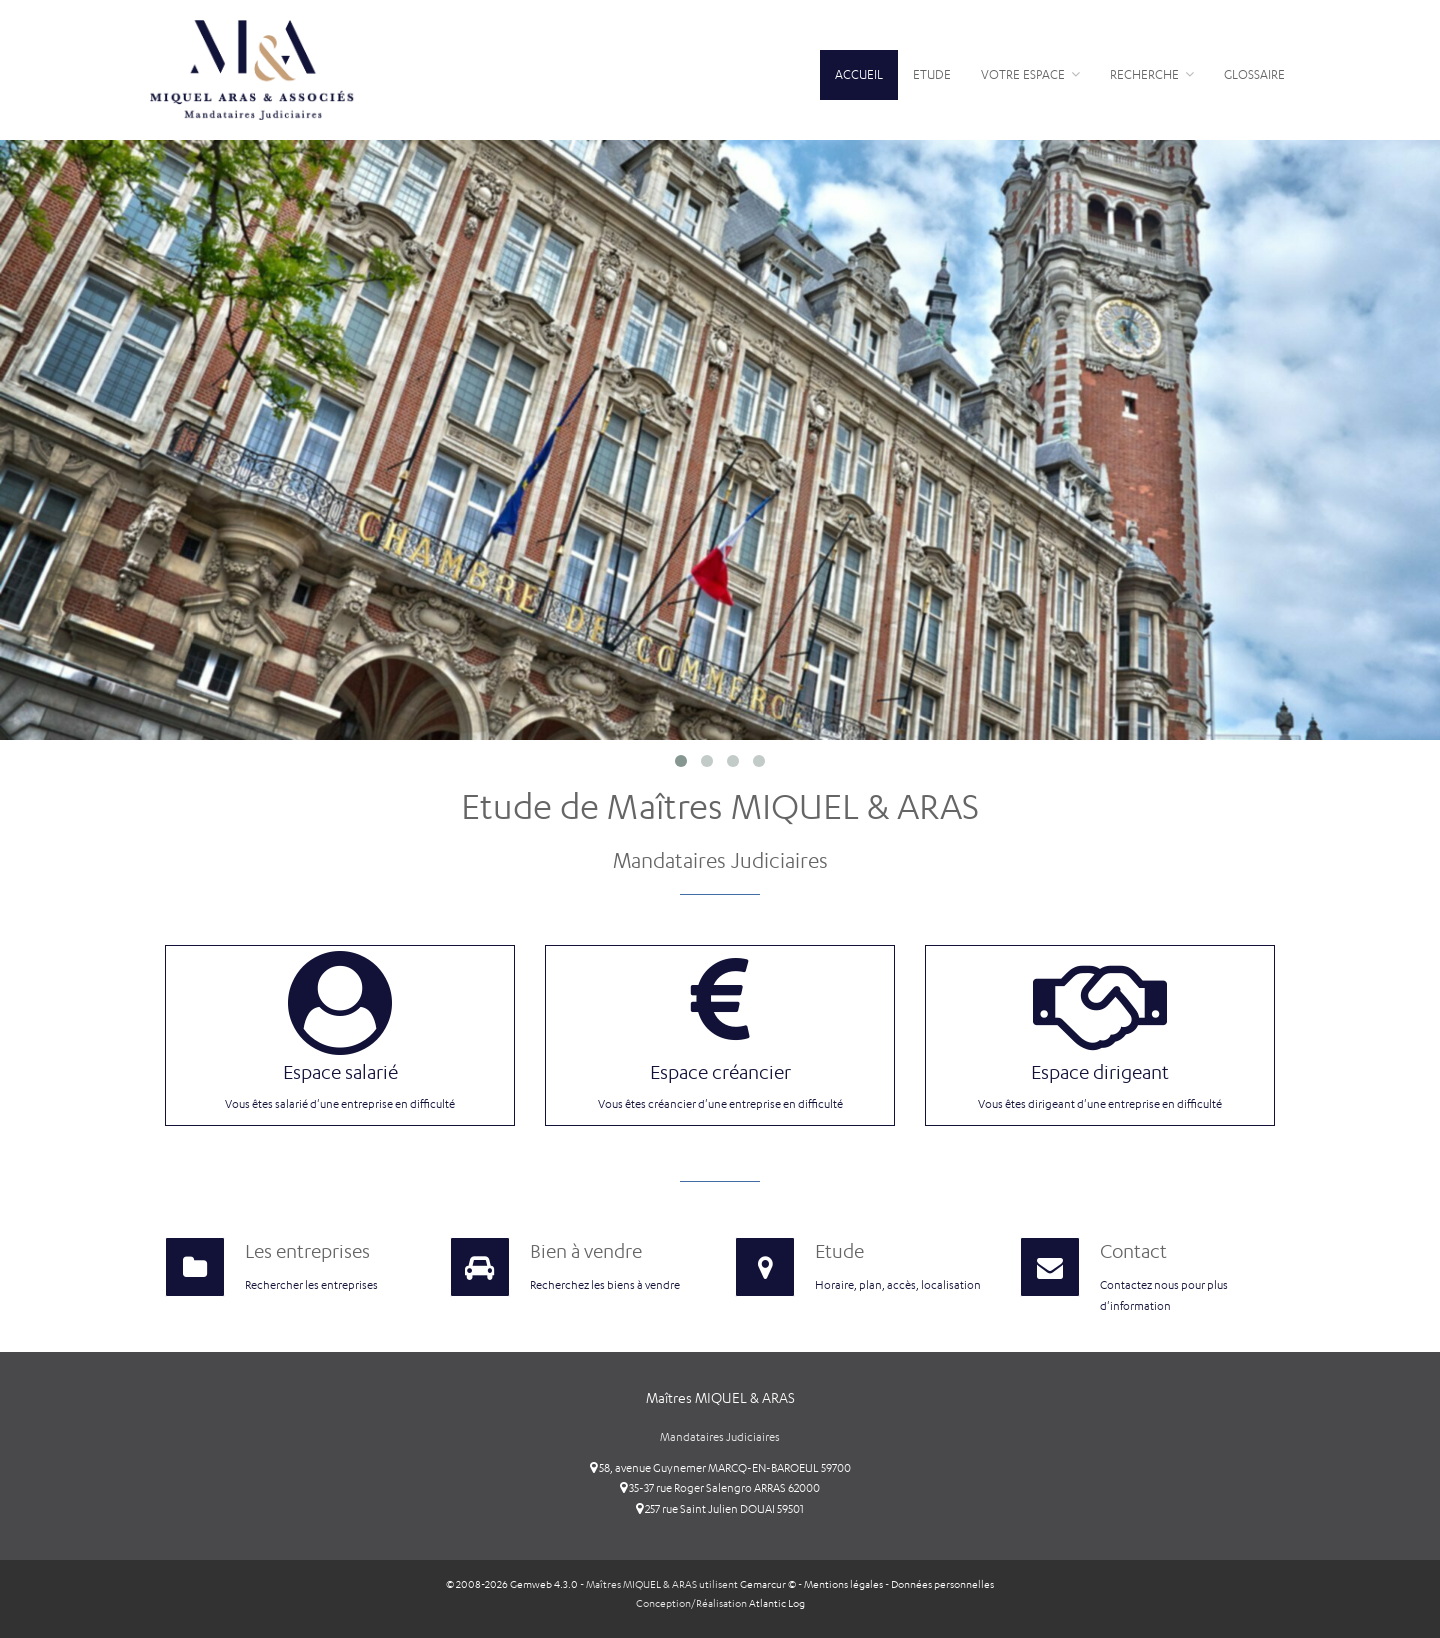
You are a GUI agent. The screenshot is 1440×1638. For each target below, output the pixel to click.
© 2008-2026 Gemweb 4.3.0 (512, 1584)
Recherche (1152, 74)
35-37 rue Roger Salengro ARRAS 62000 (720, 1488)
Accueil (859, 74)
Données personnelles (942, 1584)
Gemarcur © (768, 1584)
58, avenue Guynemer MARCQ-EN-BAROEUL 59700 (720, 1468)
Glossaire (1254, 74)
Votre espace (1030, 74)
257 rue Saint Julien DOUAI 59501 (720, 1509)
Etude (932, 74)
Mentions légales (843, 1584)
